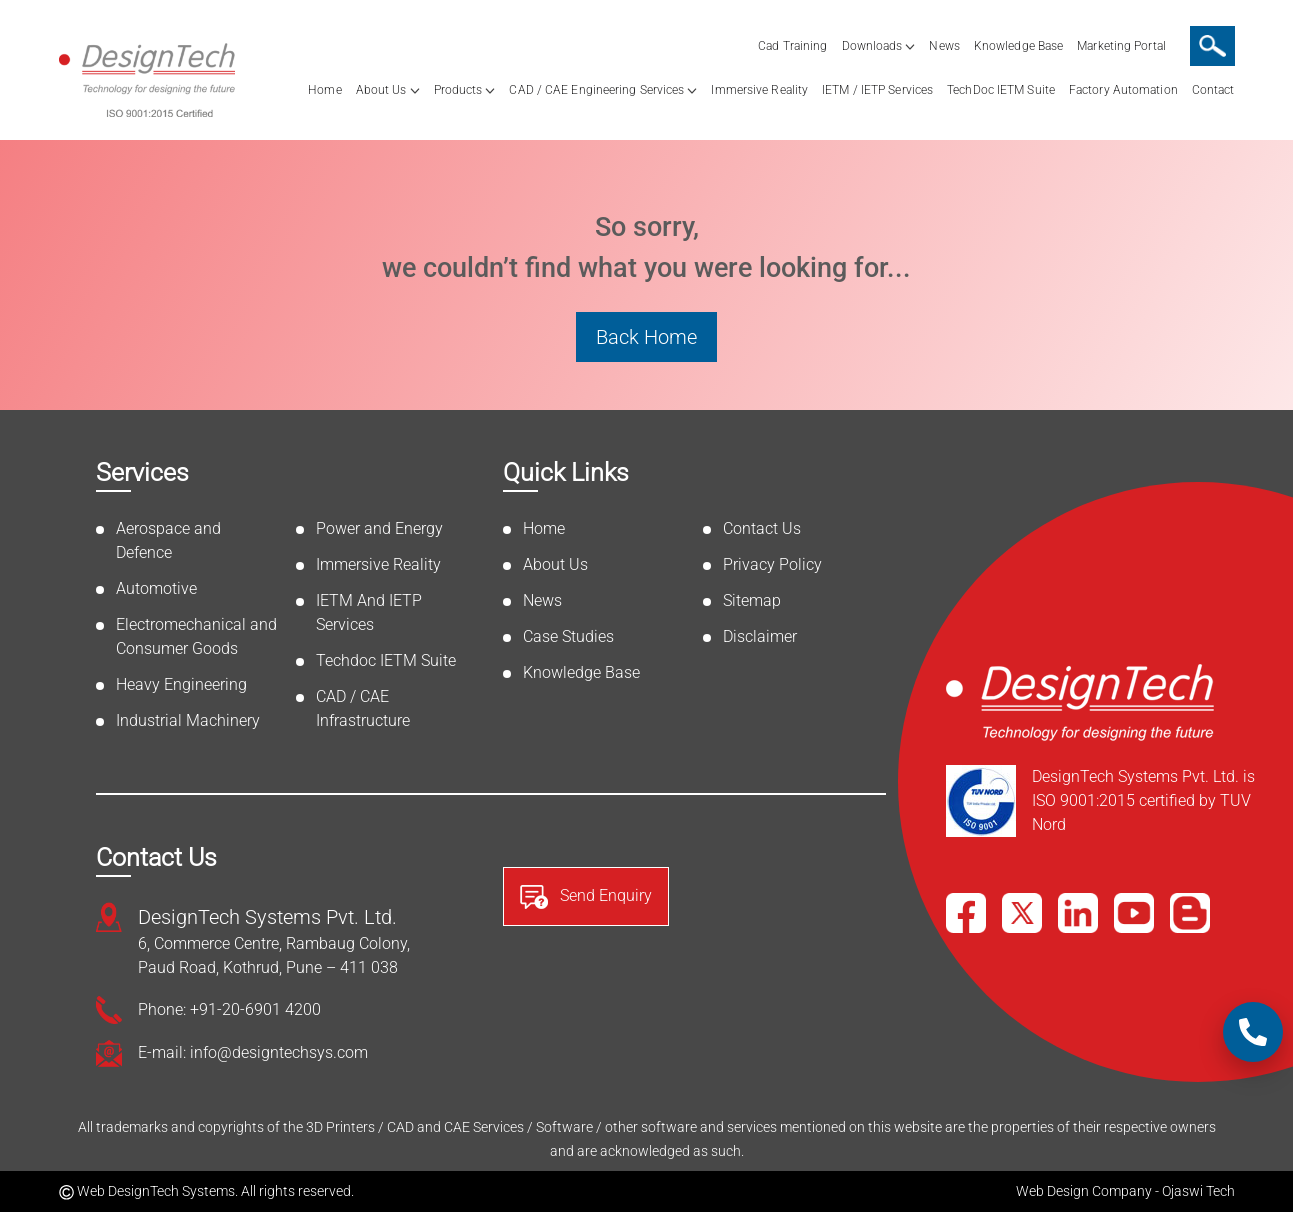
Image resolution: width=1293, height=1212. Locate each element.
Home (324, 90)
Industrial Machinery (188, 720)
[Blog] (1190, 913)
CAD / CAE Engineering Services (596, 90)
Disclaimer (760, 636)
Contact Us (762, 528)
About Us (381, 90)
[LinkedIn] (1078, 913)
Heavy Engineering (181, 684)
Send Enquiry (586, 897)
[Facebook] (966, 913)
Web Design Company (1084, 1191)
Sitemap (752, 600)
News (944, 46)
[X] (1022, 913)
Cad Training (792, 46)
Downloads (872, 46)
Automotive (156, 588)
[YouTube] (1134, 913)
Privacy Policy (772, 564)
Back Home (646, 337)
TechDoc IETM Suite (1001, 90)
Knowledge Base (1018, 46)
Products (458, 90)
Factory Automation (1123, 90)
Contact (1213, 90)
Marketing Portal (1121, 46)
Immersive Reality (759, 90)
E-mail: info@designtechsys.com (253, 1052)
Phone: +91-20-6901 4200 (229, 1009)
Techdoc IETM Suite (386, 660)
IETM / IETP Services (877, 90)
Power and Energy (379, 528)
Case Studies (568, 636)
